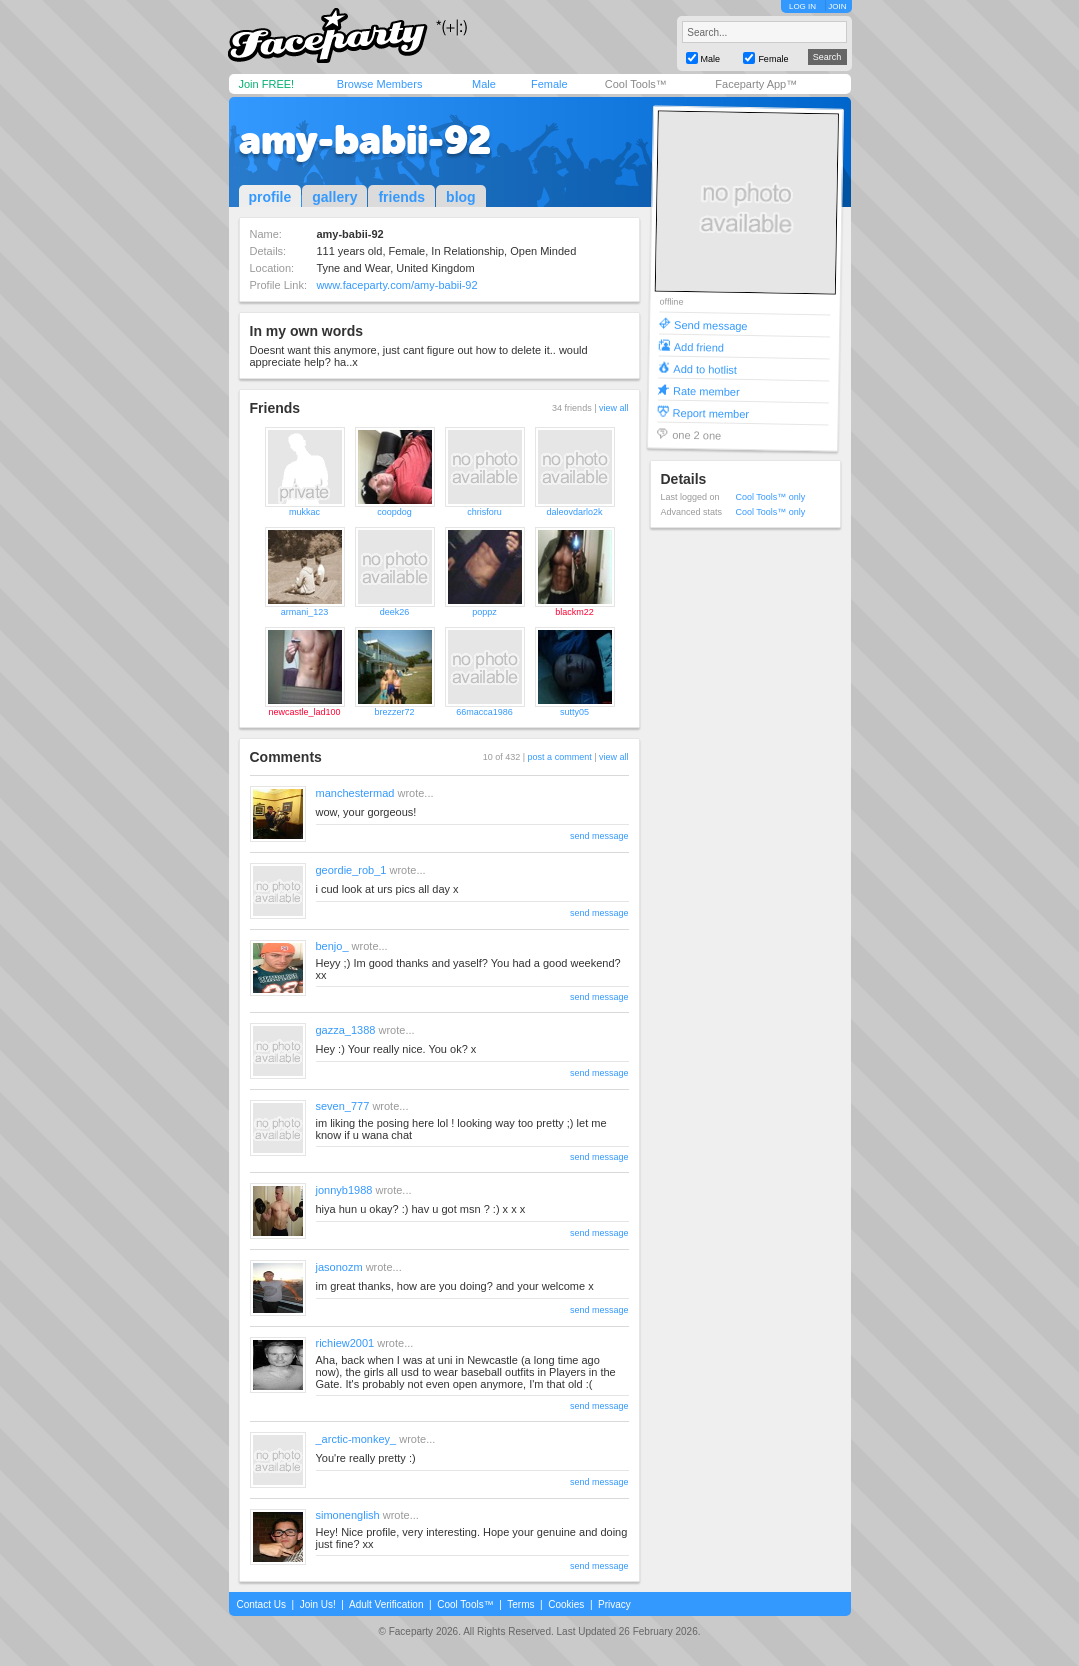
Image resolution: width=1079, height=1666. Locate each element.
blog (461, 197)
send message (599, 836)
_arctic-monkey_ (356, 1439)
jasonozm (339, 1267)
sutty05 (574, 712)
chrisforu (484, 512)
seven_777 (343, 1106)
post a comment (560, 757)
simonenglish (348, 1515)
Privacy (614, 1604)
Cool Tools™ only (771, 497)
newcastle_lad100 (304, 712)
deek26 (395, 612)
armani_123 (305, 612)
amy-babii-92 (365, 140)
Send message (711, 324)
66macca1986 (484, 712)
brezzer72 (394, 712)
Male (484, 84)
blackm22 (574, 612)
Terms (520, 1604)
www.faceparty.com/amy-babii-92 (396, 285)
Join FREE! (267, 84)
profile (270, 197)
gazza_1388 (346, 1030)
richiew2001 (345, 1343)
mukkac (304, 512)
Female (549, 84)
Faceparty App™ (756, 84)
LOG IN (802, 6)
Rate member (705, 390)
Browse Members (380, 84)
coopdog (394, 512)
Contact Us (261, 1604)
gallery (334, 197)
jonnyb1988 (344, 1190)
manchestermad (355, 793)
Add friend (698, 346)
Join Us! (318, 1604)
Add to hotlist (705, 368)
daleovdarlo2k (574, 512)
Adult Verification (386, 1604)
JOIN (837, 6)
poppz (484, 612)
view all (614, 408)
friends (401, 197)
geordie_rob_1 (351, 870)
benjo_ (332, 946)
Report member (710, 412)
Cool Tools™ (636, 84)
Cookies (566, 1604)
